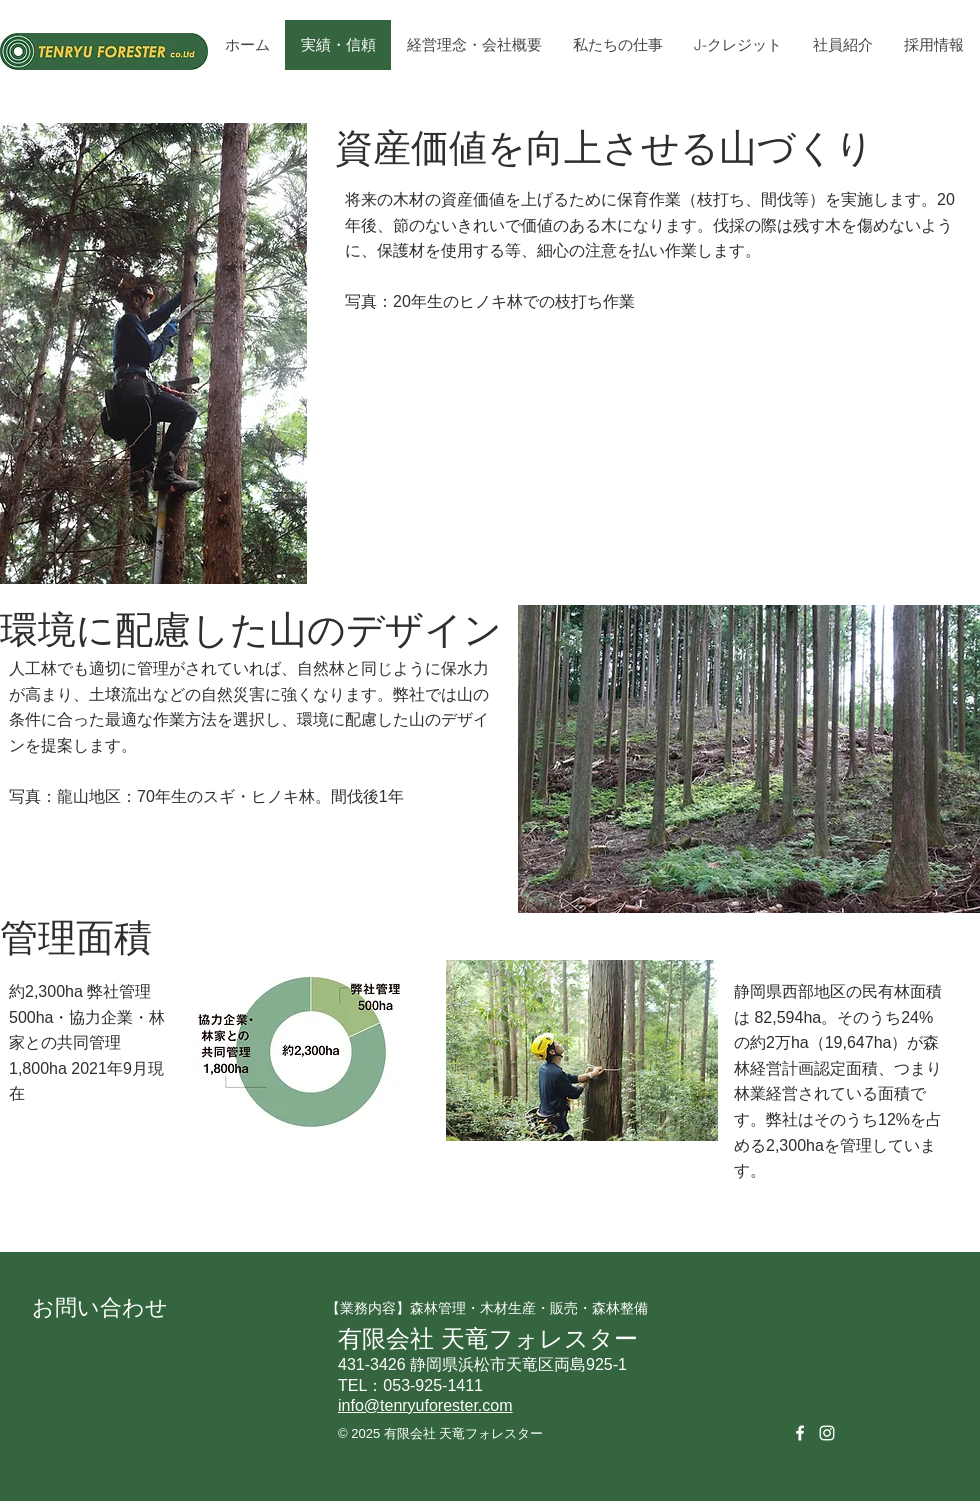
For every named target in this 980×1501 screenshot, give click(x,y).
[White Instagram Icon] (827, 1433)
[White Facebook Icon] (800, 1433)
